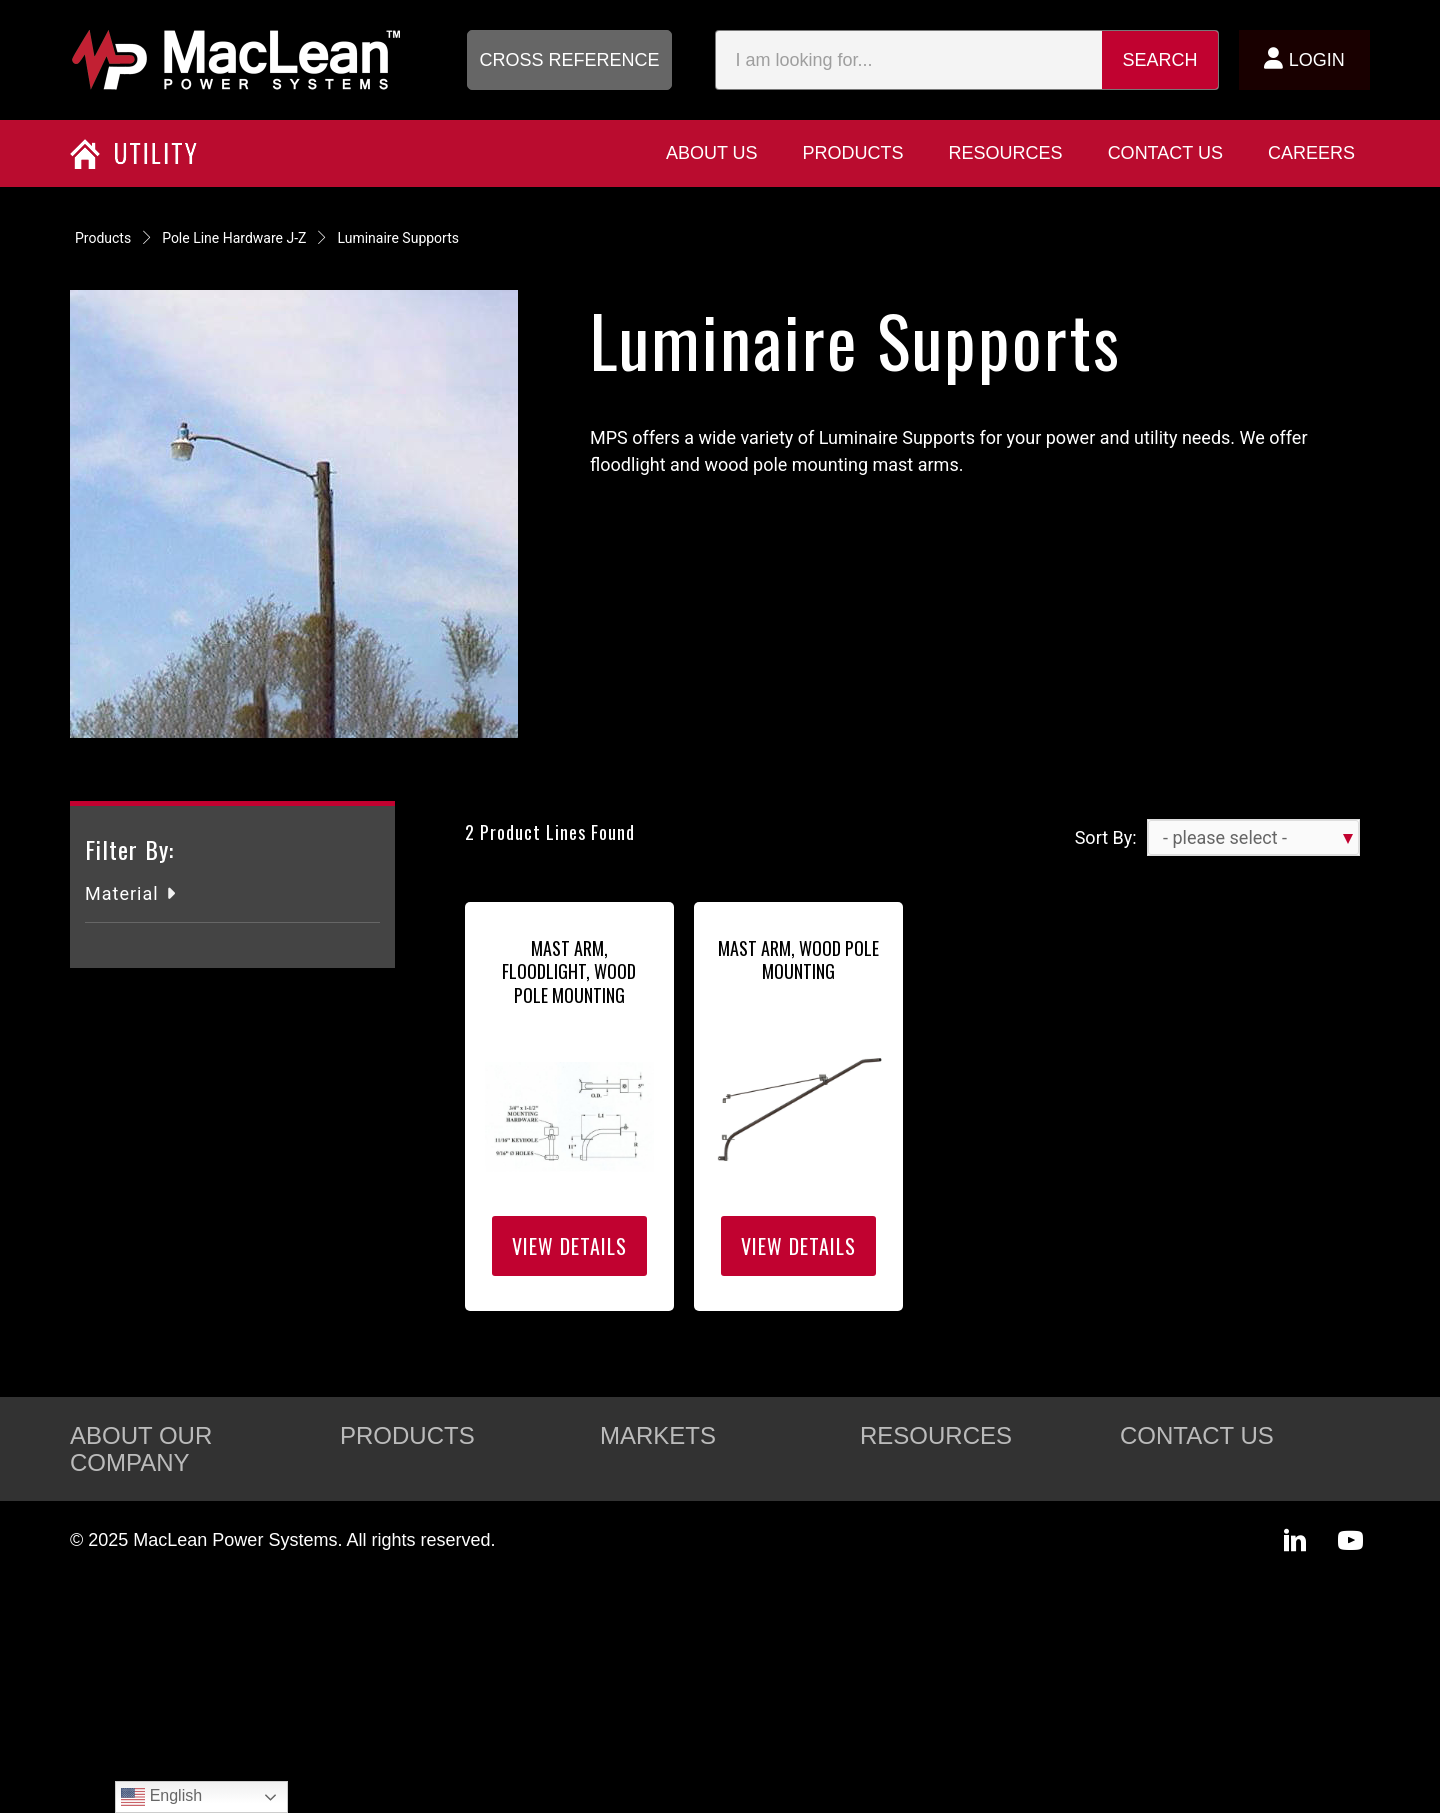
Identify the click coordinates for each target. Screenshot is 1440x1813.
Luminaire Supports (398, 238)
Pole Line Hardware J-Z (234, 238)
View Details (569, 1246)
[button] (569, 60)
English (161, 1797)
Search (1160, 60)
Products (103, 238)
